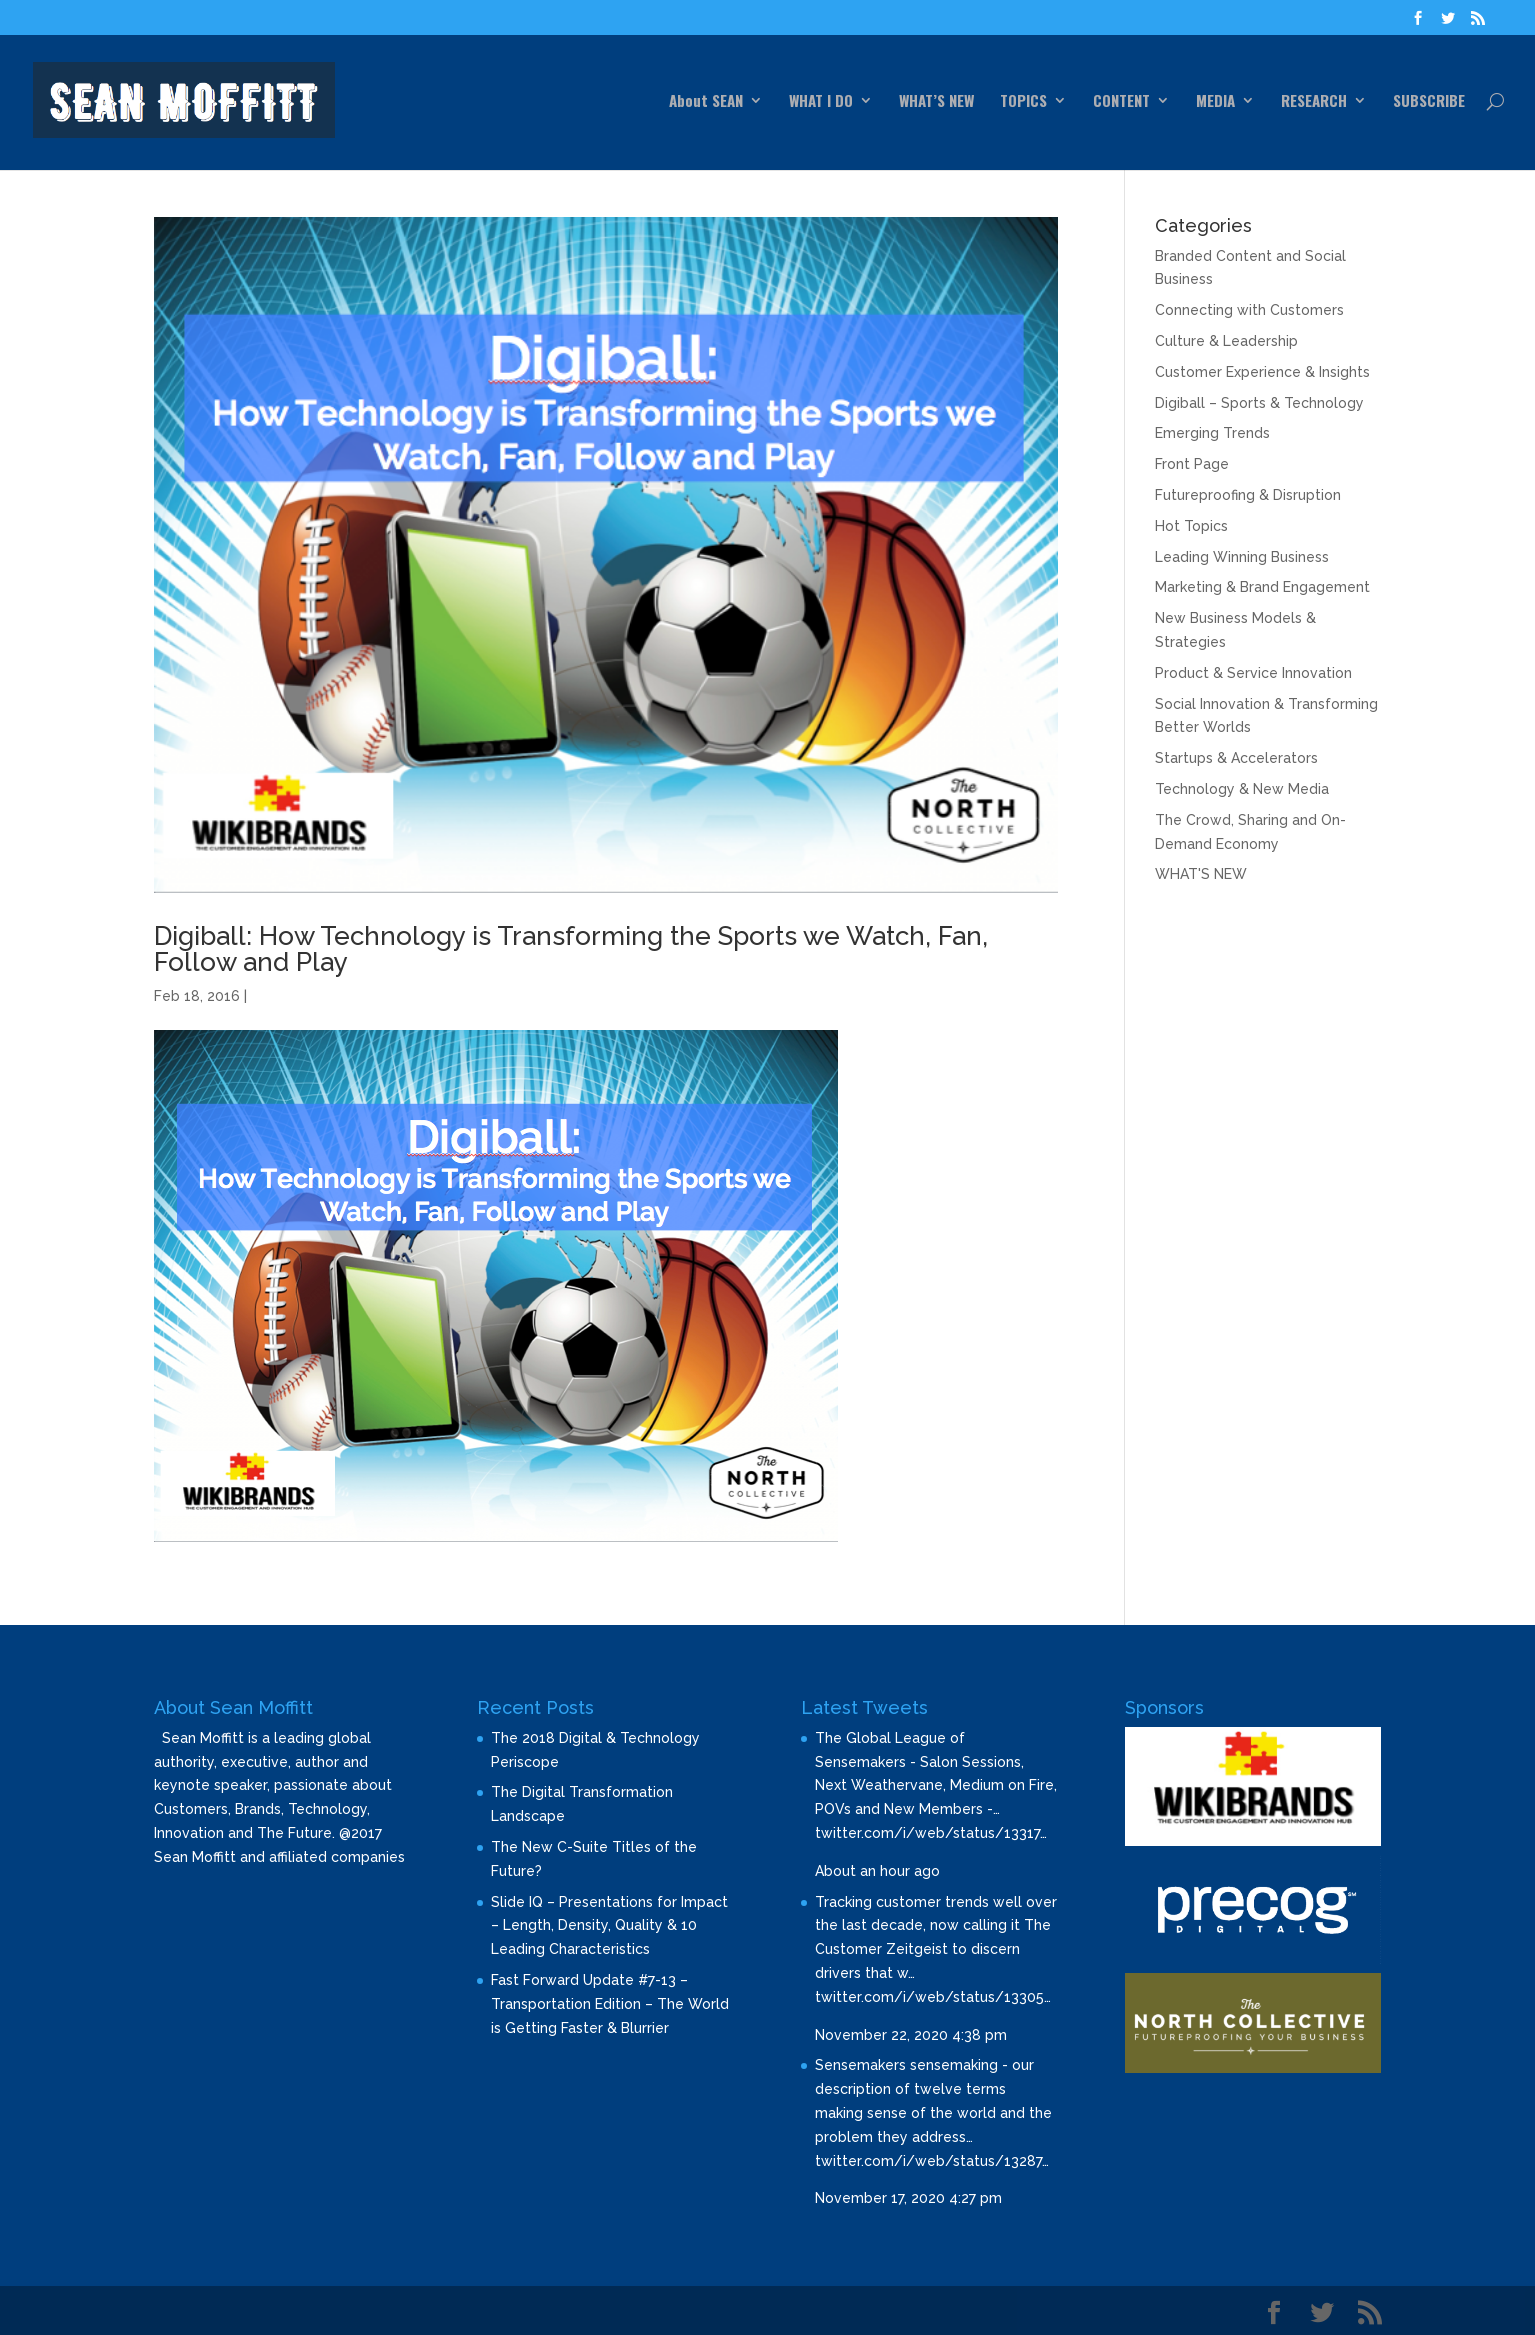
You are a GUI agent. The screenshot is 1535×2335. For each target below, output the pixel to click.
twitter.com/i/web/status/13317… (931, 1833)
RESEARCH (1314, 102)
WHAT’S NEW (936, 102)
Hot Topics (1191, 526)
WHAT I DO (821, 102)
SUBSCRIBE (1429, 102)
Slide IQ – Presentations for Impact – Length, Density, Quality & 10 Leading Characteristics (609, 1926)
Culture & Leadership (1226, 341)
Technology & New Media (1242, 789)
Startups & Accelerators (1236, 758)
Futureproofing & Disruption (1248, 495)
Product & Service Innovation (1253, 673)
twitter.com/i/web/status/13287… (932, 2161)
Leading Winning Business (1242, 557)
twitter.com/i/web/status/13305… (933, 1997)
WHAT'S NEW (1201, 874)
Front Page (1192, 464)
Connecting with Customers (1249, 310)
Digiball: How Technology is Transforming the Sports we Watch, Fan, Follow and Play (571, 949)
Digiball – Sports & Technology (1259, 403)
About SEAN (706, 102)
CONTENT (1121, 102)
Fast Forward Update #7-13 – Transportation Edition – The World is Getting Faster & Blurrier (610, 2004)
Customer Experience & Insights (1262, 372)
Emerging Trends (1212, 433)
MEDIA (1215, 102)
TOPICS (1023, 102)
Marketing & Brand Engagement (1262, 587)
